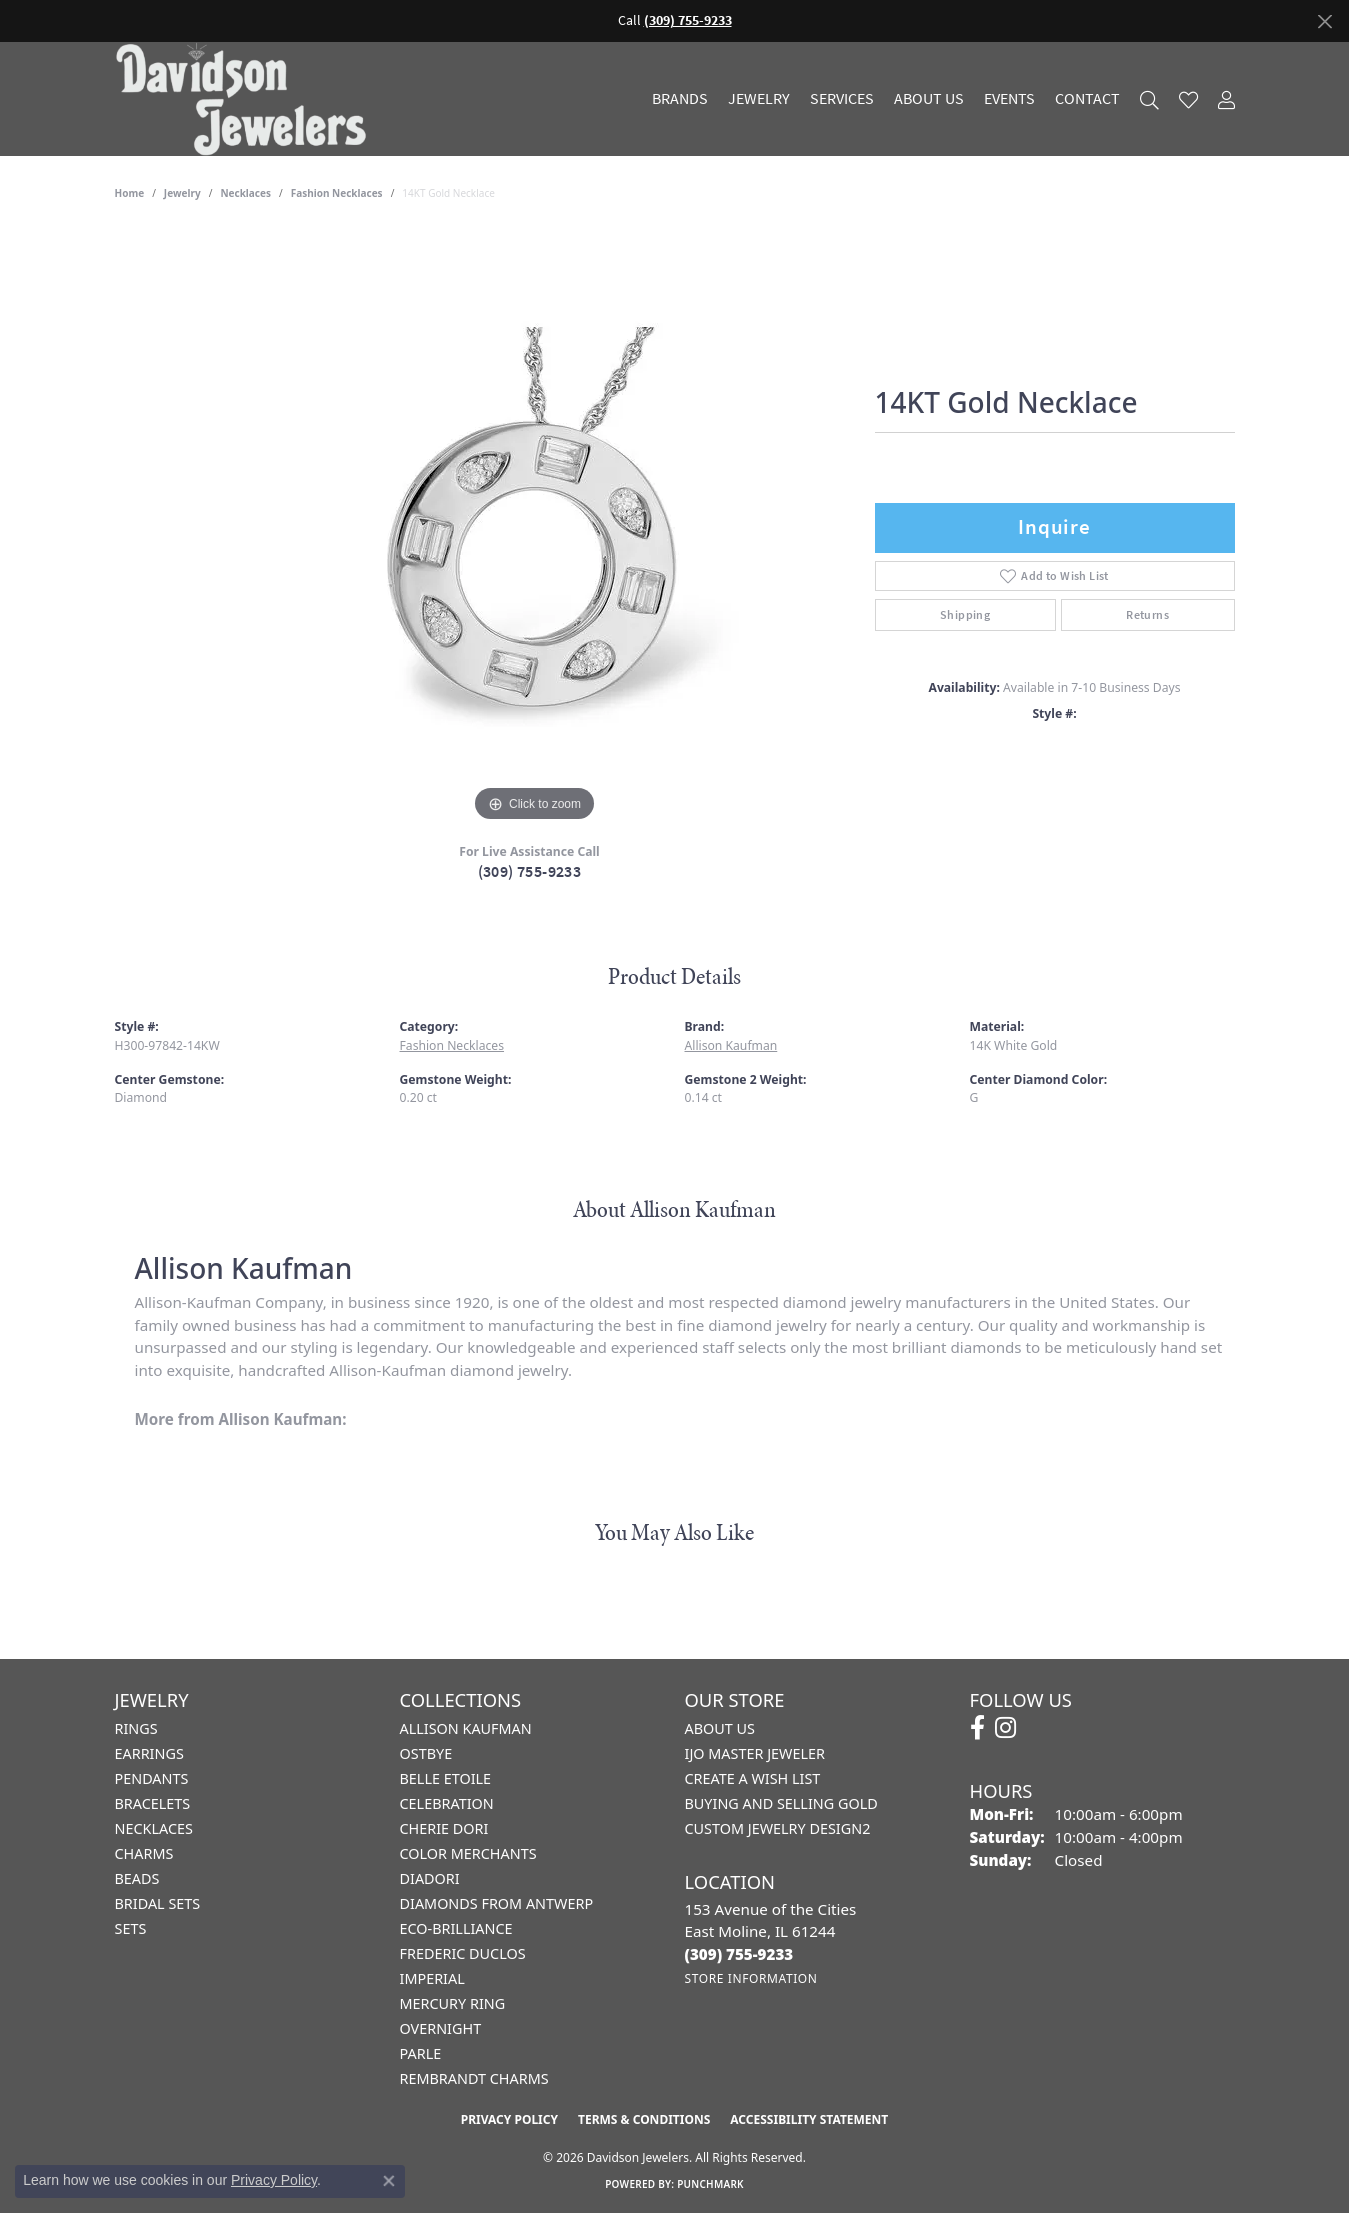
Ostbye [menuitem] (426, 1753)
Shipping (965, 615)
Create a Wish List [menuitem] (753, 1778)
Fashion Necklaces (337, 193)
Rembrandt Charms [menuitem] (474, 2078)
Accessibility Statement (809, 2119)
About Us (929, 99)
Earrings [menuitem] (149, 1753)
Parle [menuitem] (421, 2053)
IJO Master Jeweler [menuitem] (755, 1753)
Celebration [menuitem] (447, 1803)
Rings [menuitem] (136, 1728)
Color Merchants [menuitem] (468, 1853)
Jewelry (759, 99)
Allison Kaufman (731, 1045)
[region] (535, 527)
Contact (1087, 99)
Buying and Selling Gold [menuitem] (781, 1803)
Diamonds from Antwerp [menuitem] (497, 1903)
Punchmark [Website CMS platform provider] (710, 2184)
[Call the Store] (739, 1954)
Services (842, 99)
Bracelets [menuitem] (153, 1803)
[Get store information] (751, 1978)
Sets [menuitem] (131, 1928)
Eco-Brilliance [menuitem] (456, 1928)
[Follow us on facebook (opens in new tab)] (977, 1728)
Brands (680, 99)
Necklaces (245, 193)
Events (1009, 99)
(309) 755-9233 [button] (688, 20)
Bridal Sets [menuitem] (158, 1903)
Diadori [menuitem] (430, 1878)
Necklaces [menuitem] (154, 1828)
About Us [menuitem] (720, 1728)
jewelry (182, 193)
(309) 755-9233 (530, 871)
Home (130, 193)
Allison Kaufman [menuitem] (466, 1728)
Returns (1147, 615)
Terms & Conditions (644, 2119)
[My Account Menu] (1226, 99)
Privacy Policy (509, 2119)
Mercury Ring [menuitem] (453, 2003)
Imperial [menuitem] (432, 1978)
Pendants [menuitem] (152, 1778)
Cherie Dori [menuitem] (444, 1828)
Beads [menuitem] (137, 1878)
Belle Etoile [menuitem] (446, 1778)
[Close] (1324, 21)
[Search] (1149, 99)
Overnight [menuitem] (441, 2028)
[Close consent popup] (389, 2181)
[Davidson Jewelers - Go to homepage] (246, 99)
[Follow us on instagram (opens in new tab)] (1005, 1728)
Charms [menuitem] (144, 1853)
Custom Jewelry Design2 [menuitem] (778, 1828)
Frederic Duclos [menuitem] (463, 1953)
